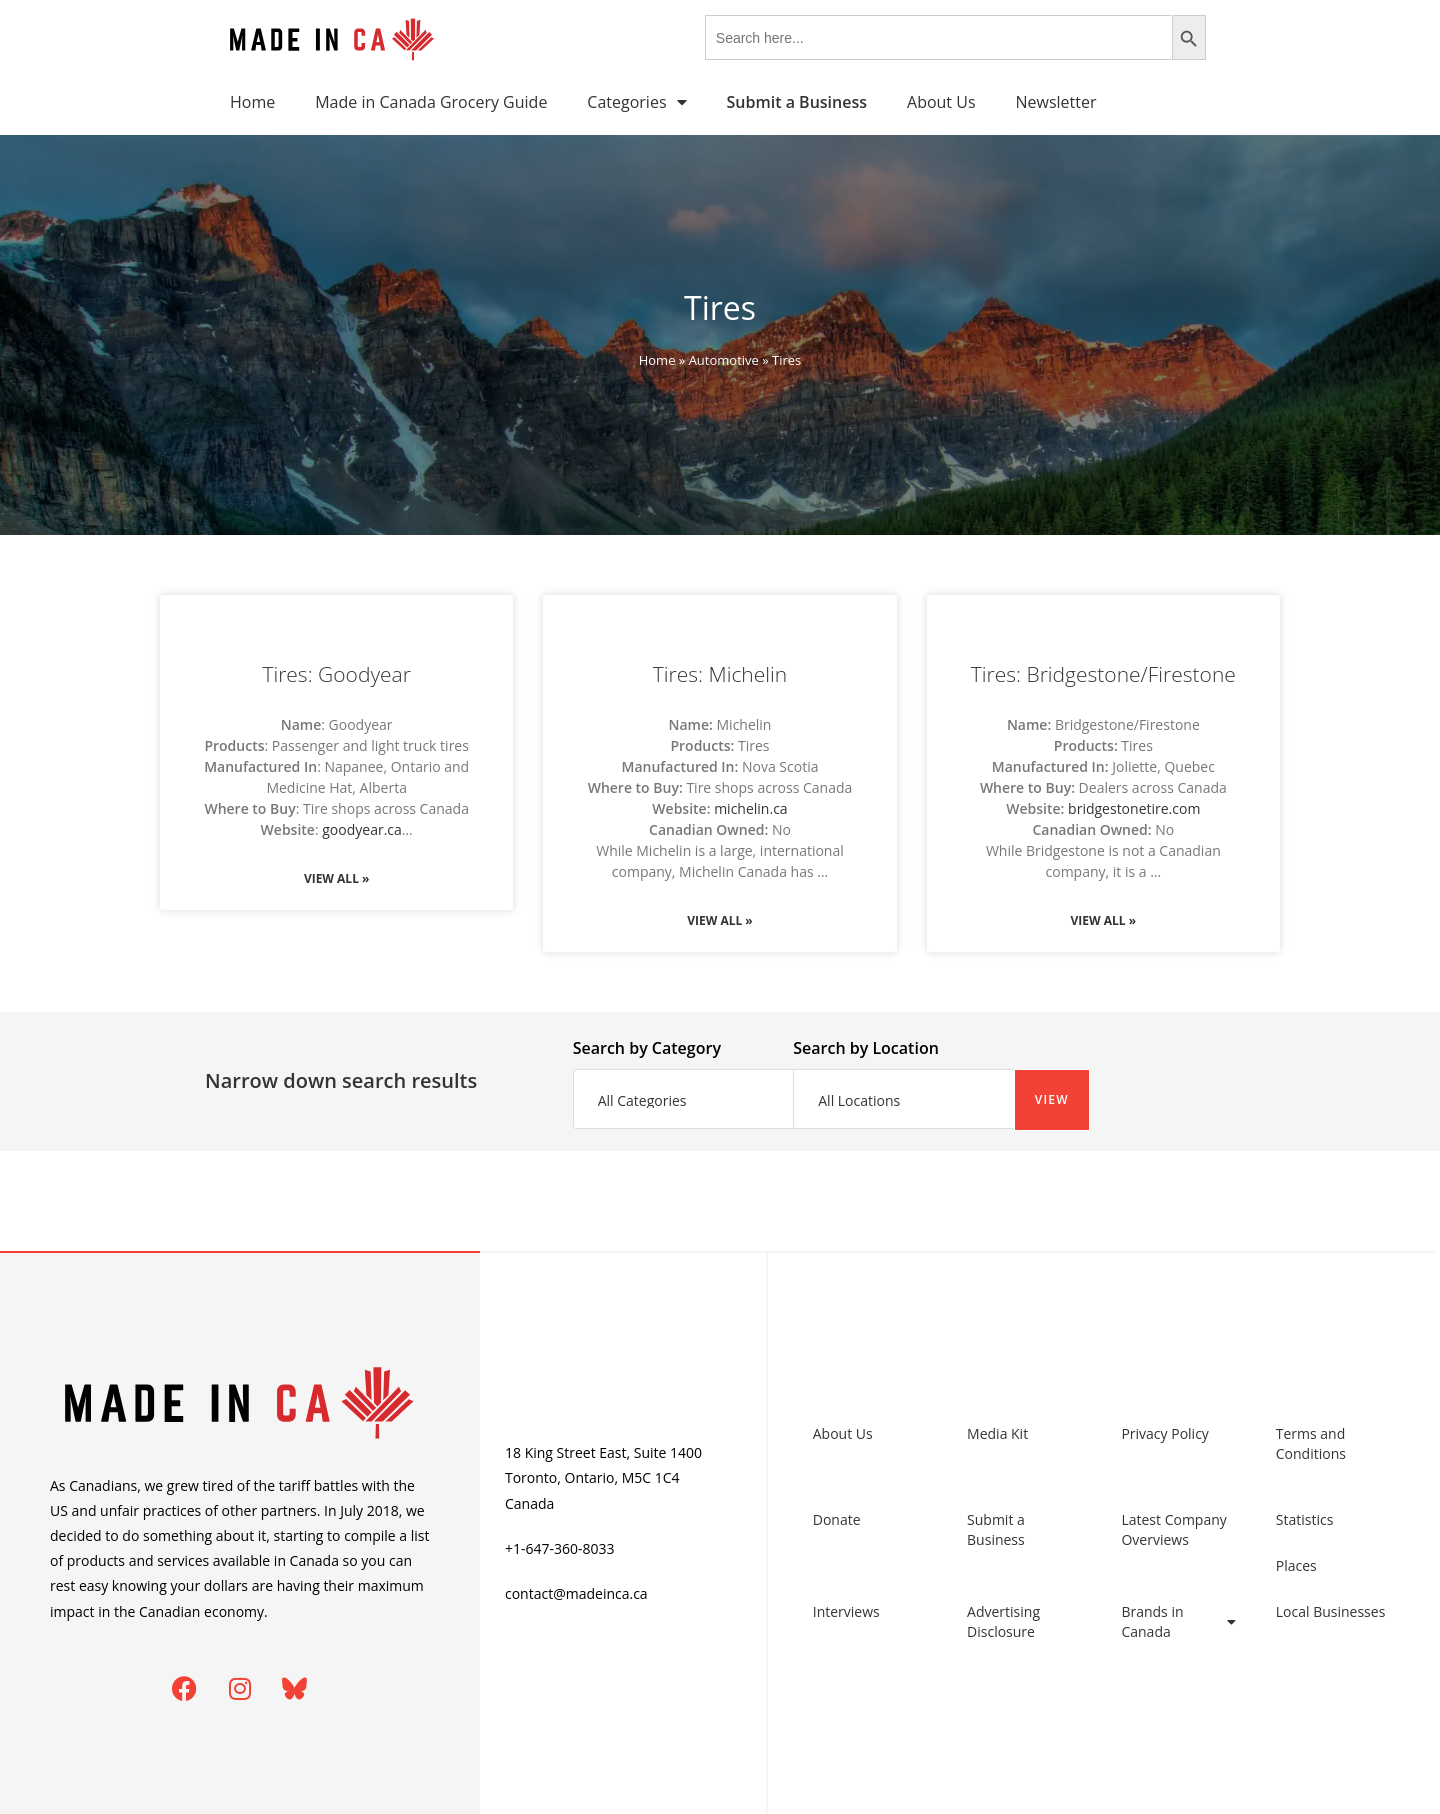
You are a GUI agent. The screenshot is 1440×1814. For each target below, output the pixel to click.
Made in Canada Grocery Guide (431, 102)
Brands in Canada (1178, 1621)
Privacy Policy (1164, 1433)
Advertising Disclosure (1003, 1621)
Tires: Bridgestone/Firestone (1103, 674)
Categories (636, 102)
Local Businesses (1331, 1611)
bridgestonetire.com (1134, 808)
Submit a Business (996, 1529)
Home (252, 102)
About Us (941, 102)
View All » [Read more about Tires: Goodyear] (337, 878)
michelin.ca (750, 808)
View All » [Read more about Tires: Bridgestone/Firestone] (1104, 920)
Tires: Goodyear (336, 674)
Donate (837, 1519)
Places (1296, 1565)
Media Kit (997, 1433)
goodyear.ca (362, 829)
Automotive (724, 360)
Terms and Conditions (1311, 1443)
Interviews (846, 1611)
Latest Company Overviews (1173, 1529)
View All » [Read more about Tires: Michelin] (720, 920)
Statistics (1305, 1519)
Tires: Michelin (720, 674)
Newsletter (1056, 102)
